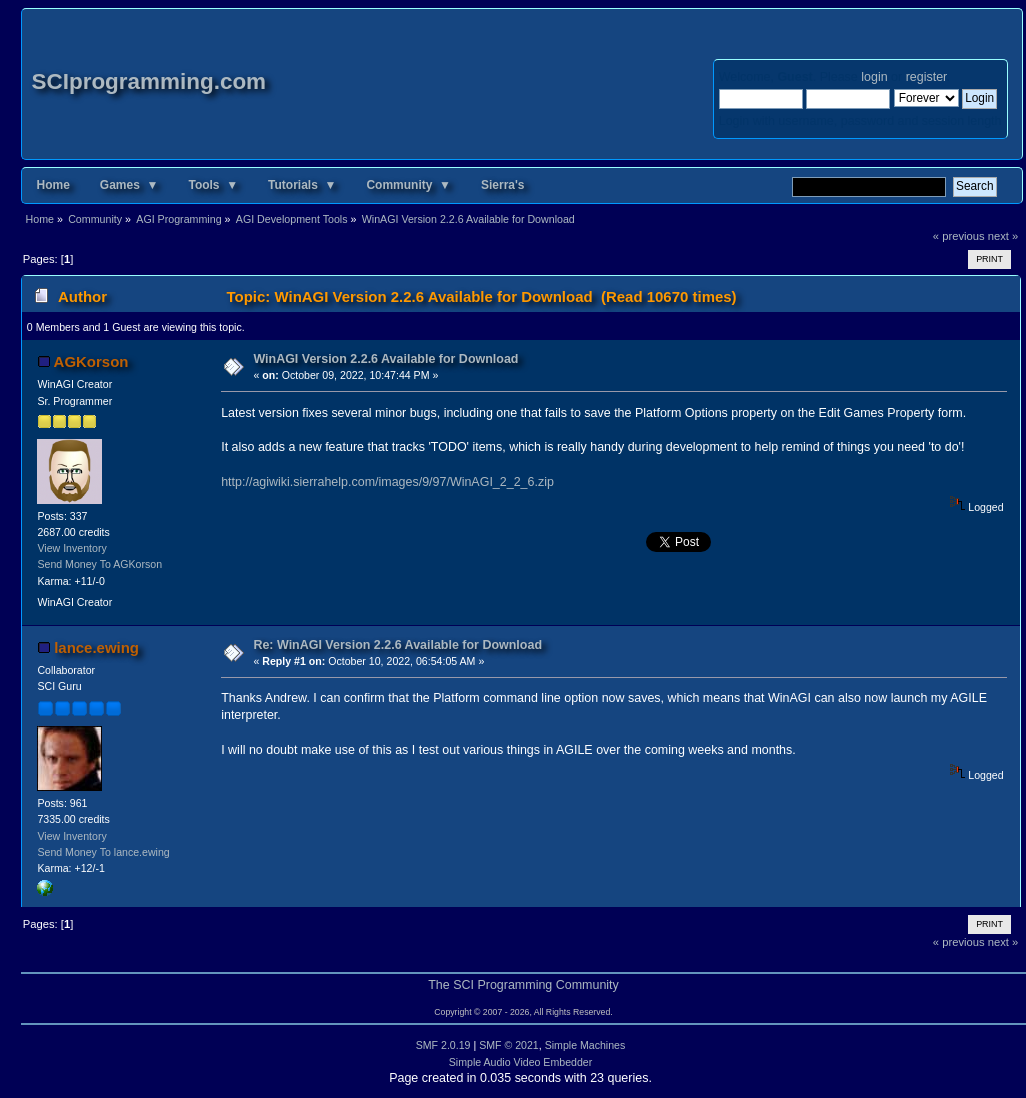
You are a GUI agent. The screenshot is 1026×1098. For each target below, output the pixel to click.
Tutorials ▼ (302, 185)
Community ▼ (408, 185)
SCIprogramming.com (149, 81)
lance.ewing (96, 647)
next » (1003, 236)
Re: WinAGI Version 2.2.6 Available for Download (397, 645)
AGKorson (91, 361)
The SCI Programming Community (523, 985)
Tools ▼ (213, 185)
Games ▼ (129, 185)
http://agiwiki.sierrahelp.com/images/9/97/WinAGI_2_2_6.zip (387, 482)
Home (53, 185)
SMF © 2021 (509, 1045)
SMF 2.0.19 (443, 1045)
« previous (959, 236)
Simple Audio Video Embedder (521, 1062)
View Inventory (71, 548)
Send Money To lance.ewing (103, 852)
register (926, 77)
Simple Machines (585, 1045)
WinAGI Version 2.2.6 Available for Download (385, 359)
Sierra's (503, 185)
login (874, 77)
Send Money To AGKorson (99, 564)
